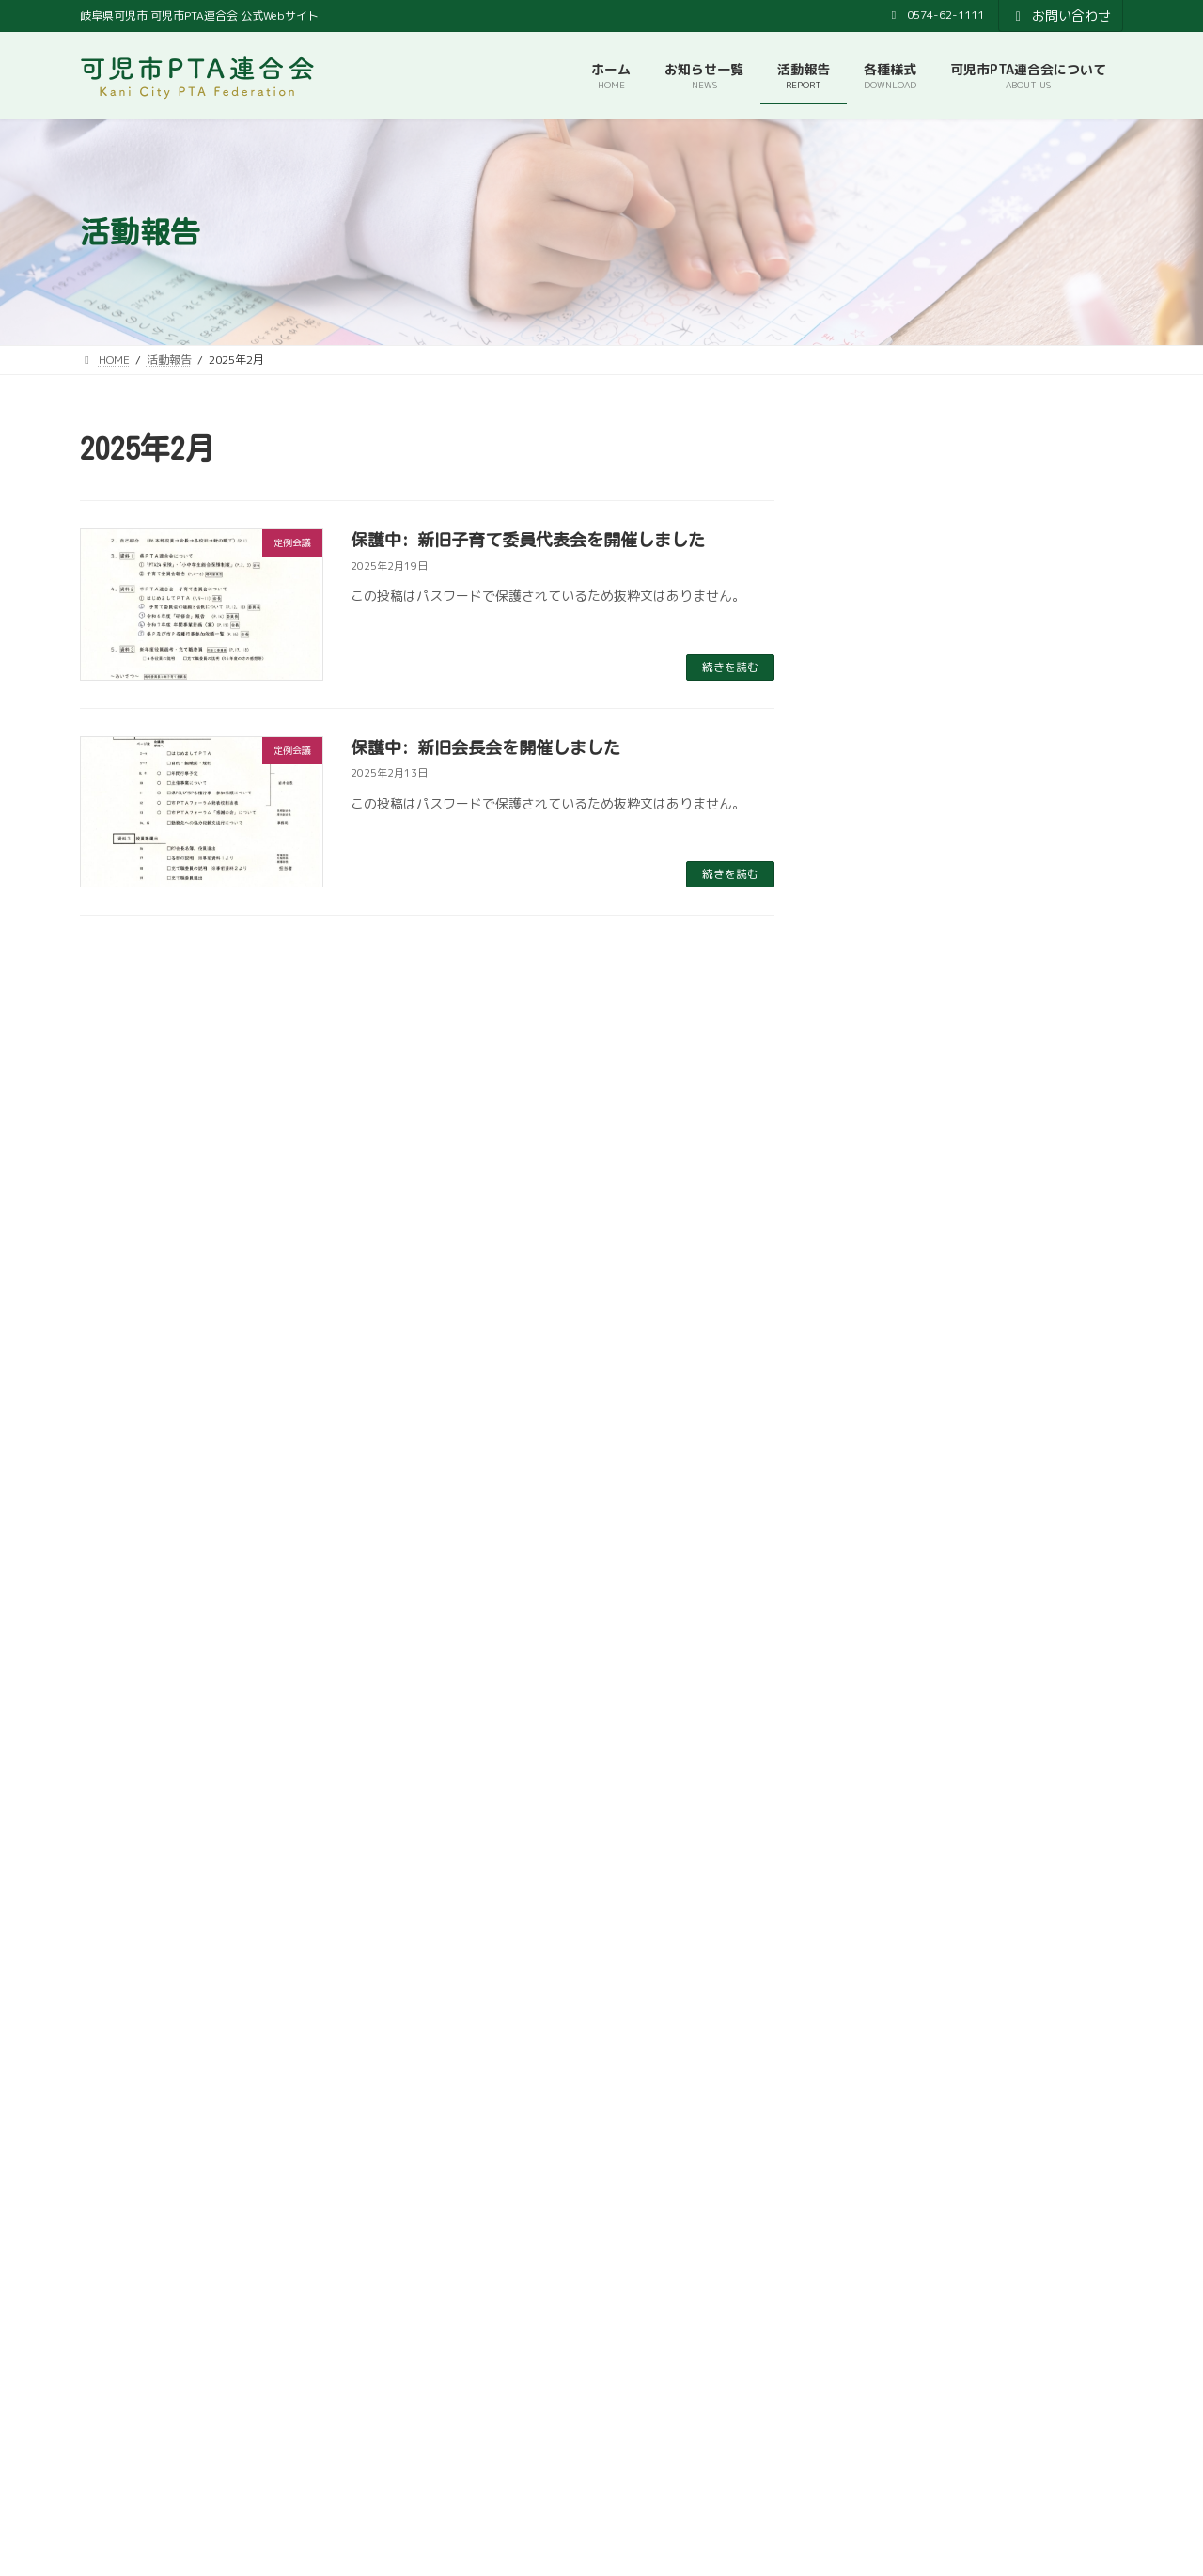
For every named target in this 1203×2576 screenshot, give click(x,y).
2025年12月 (885, 743)
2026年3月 (881, 667)
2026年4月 (881, 628)
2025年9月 (881, 858)
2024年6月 (881, 1316)
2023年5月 (881, 1735)
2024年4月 (881, 1392)
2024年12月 (885, 1125)
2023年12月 (885, 1507)
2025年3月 (881, 1049)
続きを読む (730, 667)
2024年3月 (881, 1430)
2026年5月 (881, 591)
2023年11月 (885, 1544)
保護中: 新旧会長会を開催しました (485, 747)
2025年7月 (881, 895)
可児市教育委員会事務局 (526, 2324)
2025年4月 (881, 1010)
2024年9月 (881, 1240)
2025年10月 (885, 819)
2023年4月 (881, 1774)
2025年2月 (881, 1086)
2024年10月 (885, 1201)
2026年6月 (881, 552)
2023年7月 (881, 1659)
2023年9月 (881, 1621)
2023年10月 (885, 1583)
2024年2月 (881, 1468)
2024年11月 (885, 1162)
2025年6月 (881, 934)
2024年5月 (881, 1353)
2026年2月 (881, 705)
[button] (335, 2152)
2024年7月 (881, 1277)
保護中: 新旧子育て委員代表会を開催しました (528, 539)
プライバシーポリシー (691, 2324)
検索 (1069, 2403)
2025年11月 (885, 782)
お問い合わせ (1061, 15)
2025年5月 (881, 973)
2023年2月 (881, 1812)
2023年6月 (881, 1697)
